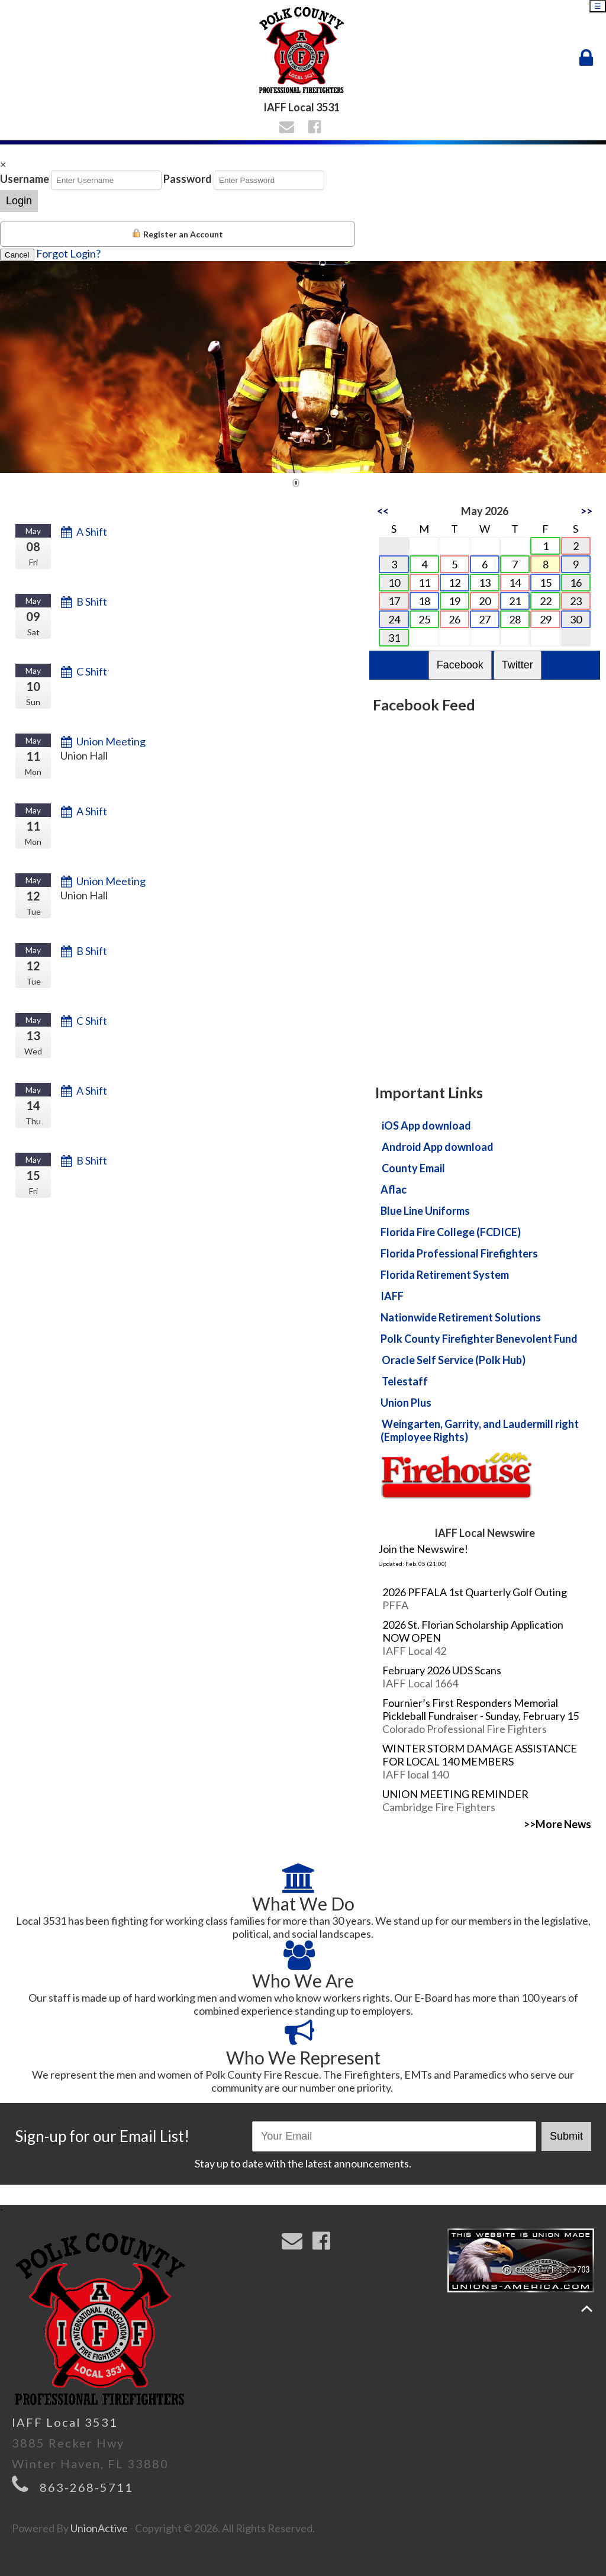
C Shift (91, 671)
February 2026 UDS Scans (441, 1670)
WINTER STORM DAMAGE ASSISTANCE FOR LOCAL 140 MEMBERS (479, 1755)
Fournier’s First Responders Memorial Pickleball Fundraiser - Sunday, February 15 (480, 1709)
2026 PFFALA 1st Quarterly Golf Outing (474, 1592)
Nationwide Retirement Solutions (461, 1317)
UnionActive (99, 2528)
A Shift (91, 531)
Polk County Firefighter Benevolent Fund (479, 1338)
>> (586, 510)
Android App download (438, 1146)
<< (383, 510)
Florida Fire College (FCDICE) (451, 1232)
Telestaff (405, 1381)
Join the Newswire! (423, 1548)
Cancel (17, 254)
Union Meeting (111, 741)
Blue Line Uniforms (425, 1210)
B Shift (91, 601)
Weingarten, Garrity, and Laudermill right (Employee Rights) (480, 1430)
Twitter (517, 665)
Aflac (394, 1189)
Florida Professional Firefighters (459, 1253)
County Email (413, 1168)
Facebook (460, 665)
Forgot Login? (68, 253)
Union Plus (406, 1402)
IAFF (392, 1296)
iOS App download (426, 1125)
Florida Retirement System (445, 1274)
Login (19, 201)
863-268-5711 (86, 2487)
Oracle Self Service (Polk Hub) (454, 1359)
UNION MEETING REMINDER (455, 1793)
